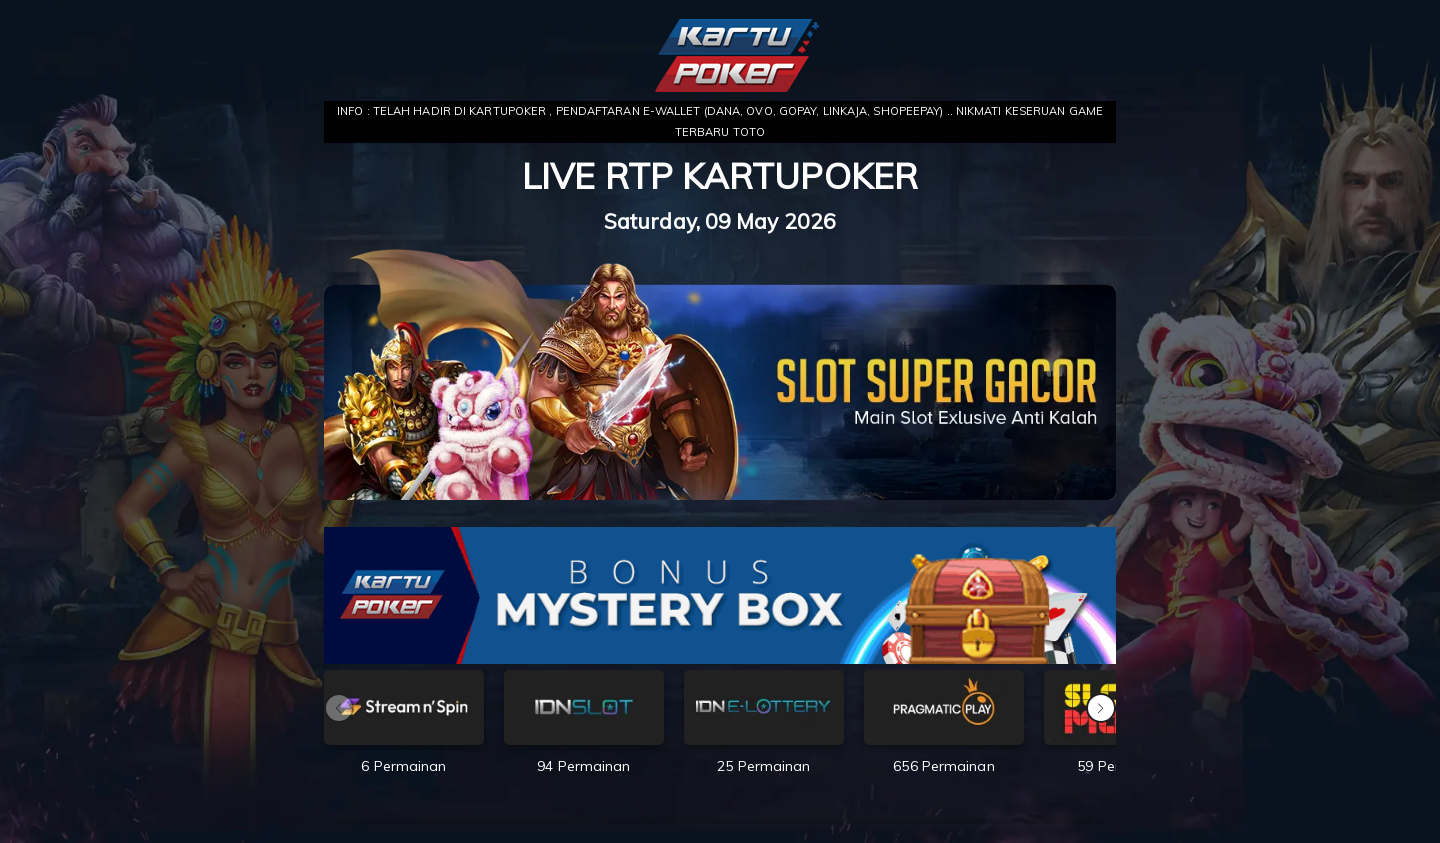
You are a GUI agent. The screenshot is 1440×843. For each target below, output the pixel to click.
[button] (1101, 708)
